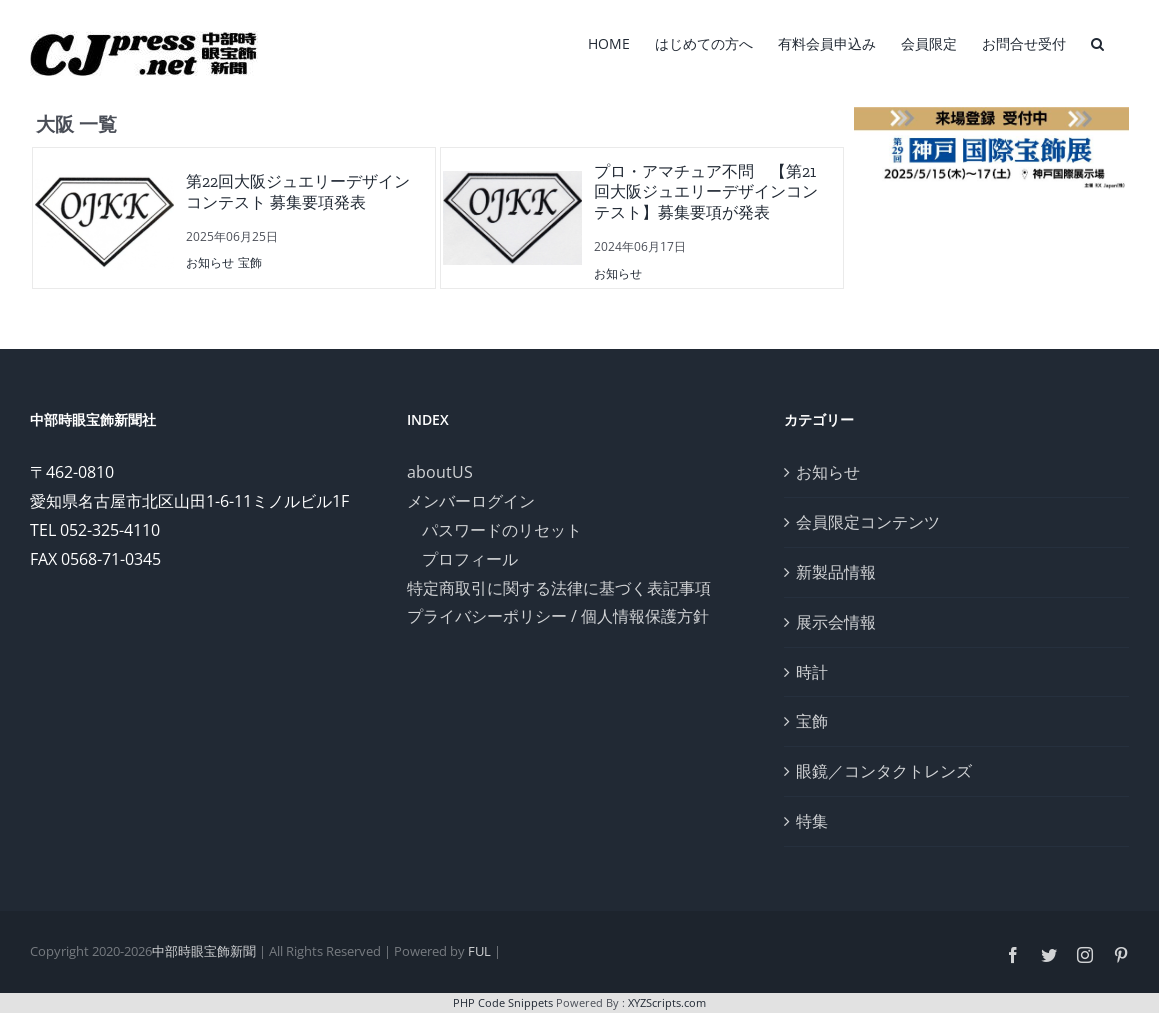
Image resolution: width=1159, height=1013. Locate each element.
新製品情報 (836, 572)
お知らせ (210, 262)
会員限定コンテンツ (868, 522)
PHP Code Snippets (503, 1002)
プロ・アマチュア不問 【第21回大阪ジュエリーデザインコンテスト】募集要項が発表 (706, 192)
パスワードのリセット (502, 530)
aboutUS (440, 472)
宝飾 (250, 262)
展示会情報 (836, 622)
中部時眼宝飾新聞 (204, 951)
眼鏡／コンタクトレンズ (884, 771)
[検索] (1097, 42)
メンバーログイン (471, 501)
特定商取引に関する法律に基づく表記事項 (559, 588)
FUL (479, 951)
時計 (812, 672)
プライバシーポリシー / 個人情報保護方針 (558, 616)
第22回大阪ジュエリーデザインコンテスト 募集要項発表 (298, 192)
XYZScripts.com (667, 1002)
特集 (812, 821)
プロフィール (470, 559)
